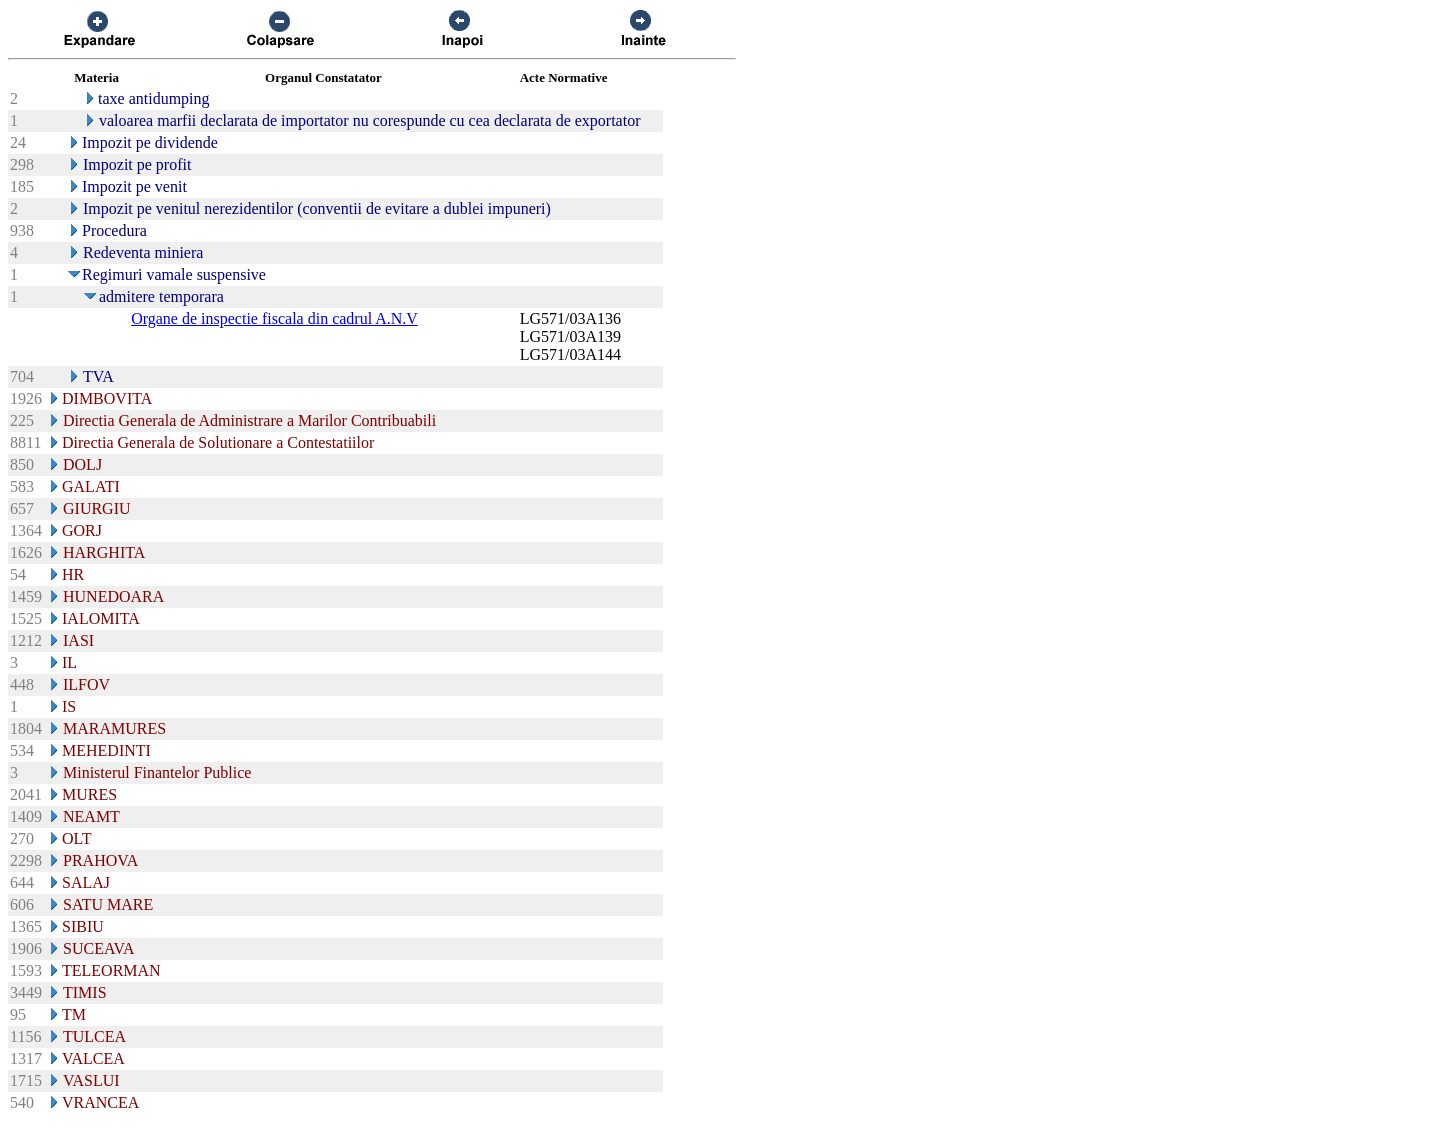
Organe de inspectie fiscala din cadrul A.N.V (274, 318)
